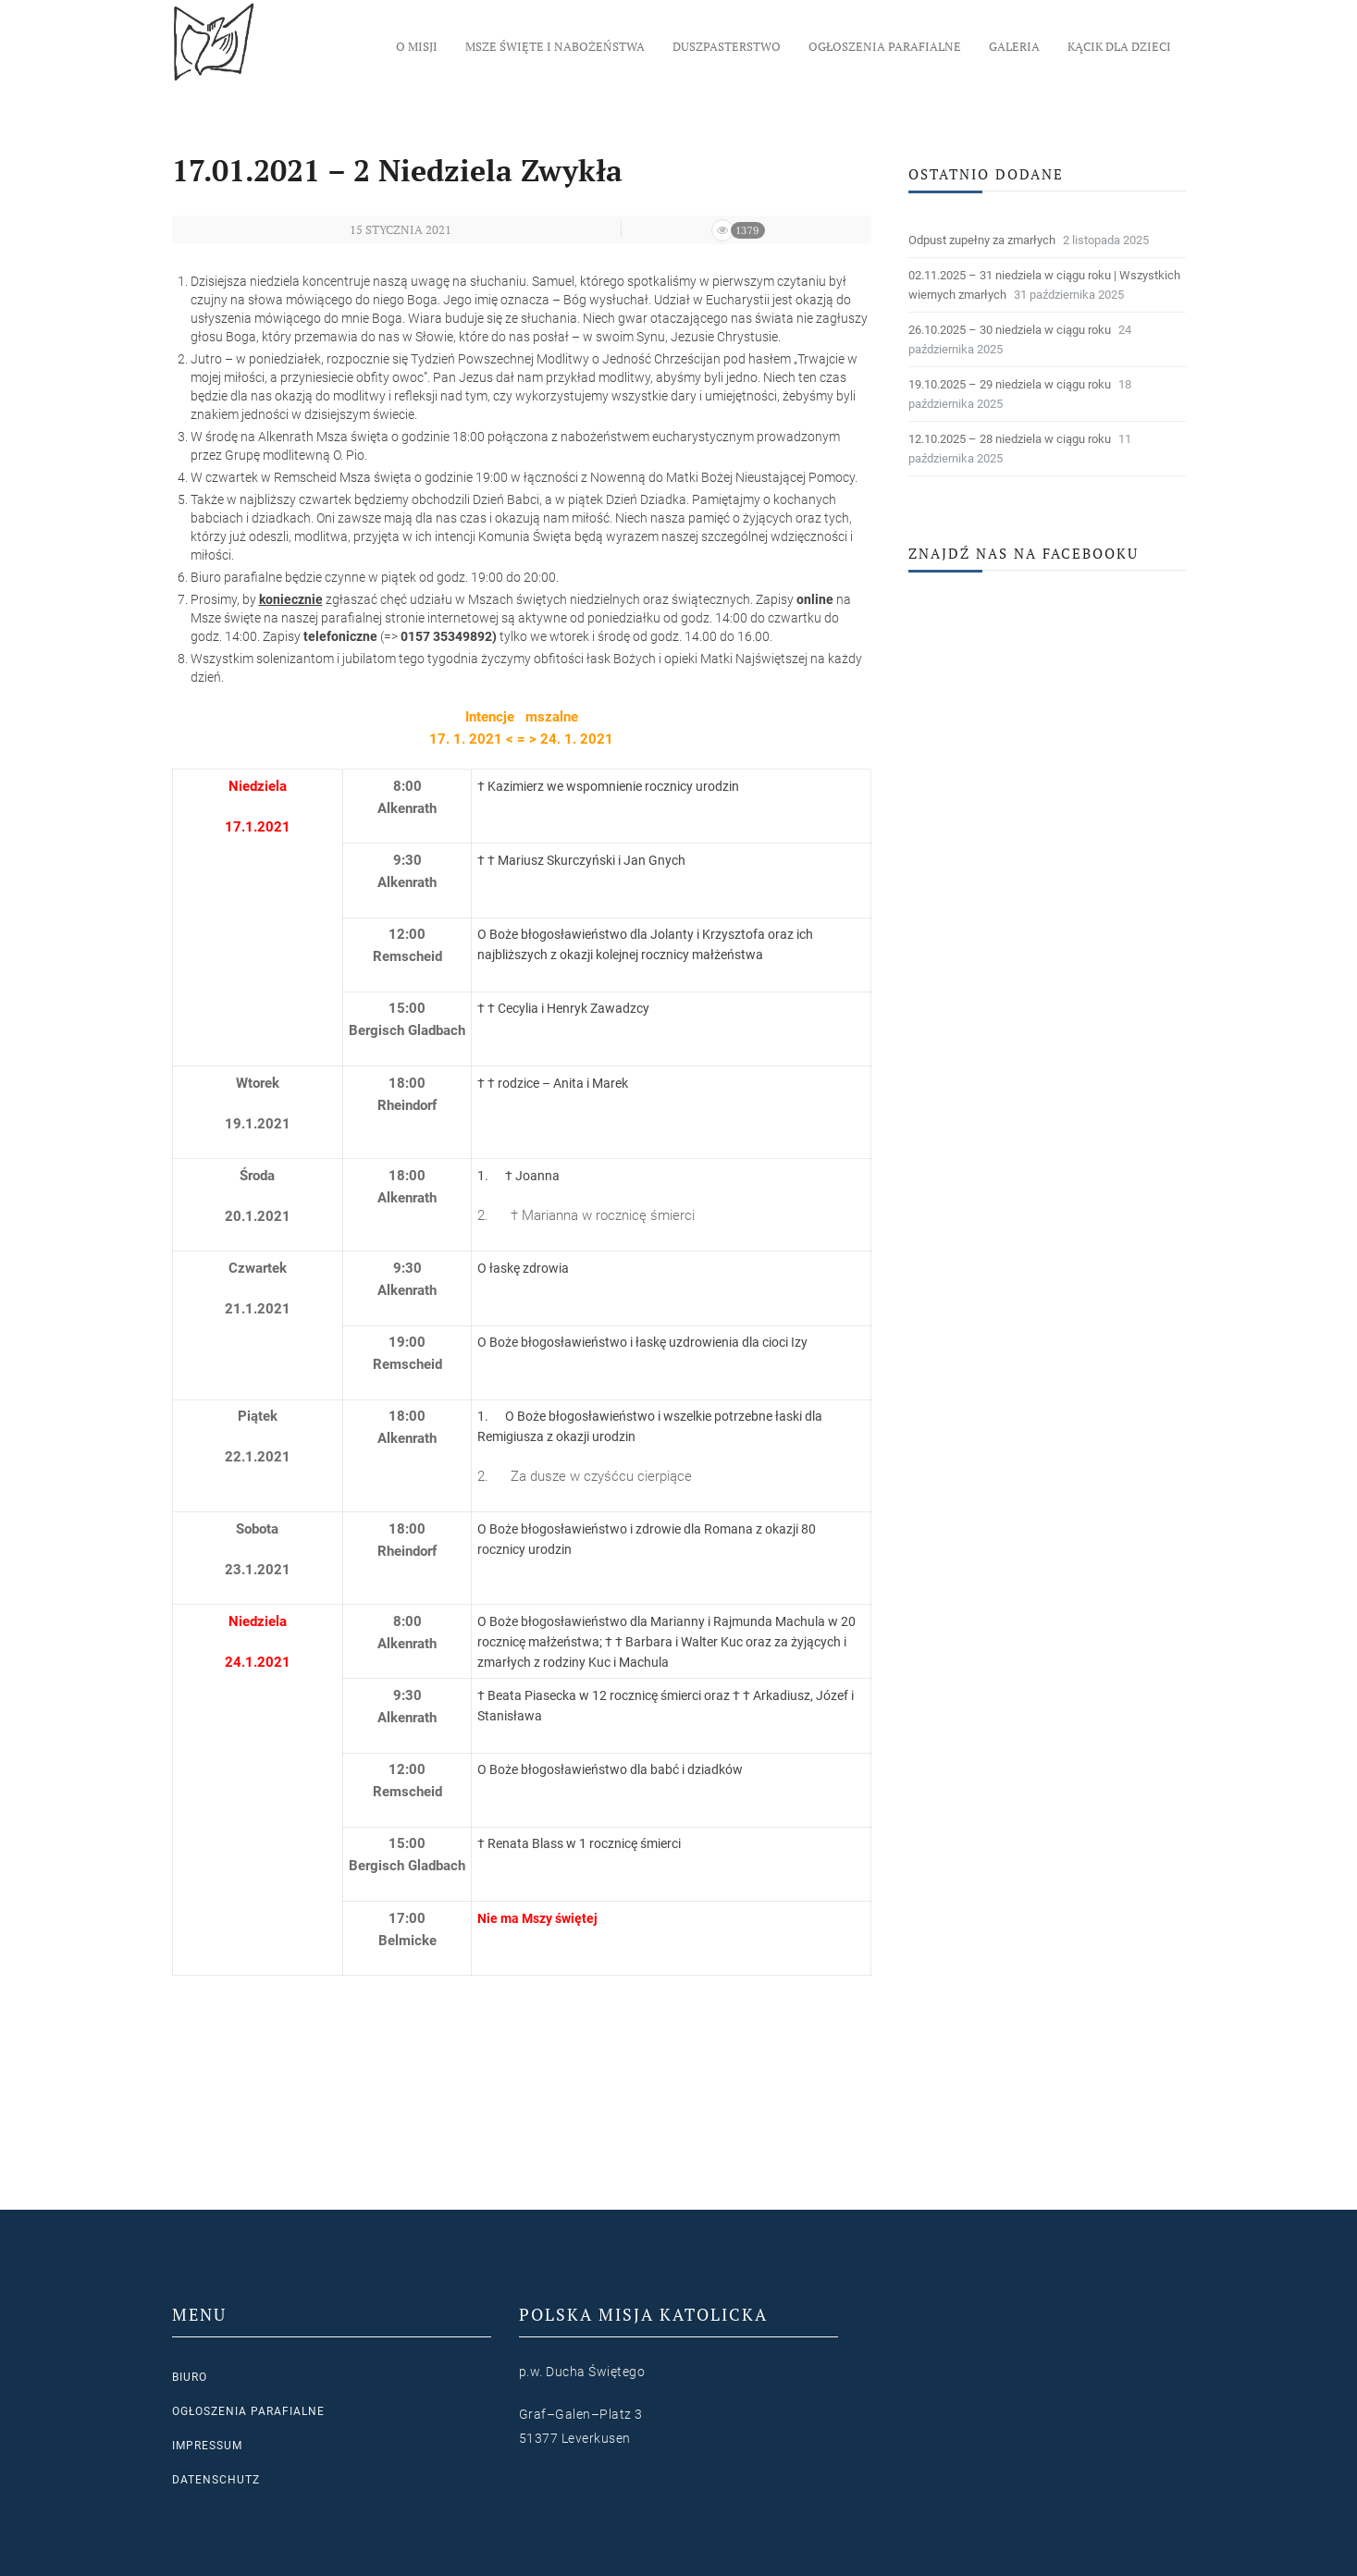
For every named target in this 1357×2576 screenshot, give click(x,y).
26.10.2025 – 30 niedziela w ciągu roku (1009, 330)
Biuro (189, 2377)
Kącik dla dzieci (1119, 46)
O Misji (417, 46)
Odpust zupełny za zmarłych (981, 240)
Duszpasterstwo (726, 46)
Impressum (207, 2445)
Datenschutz (216, 2479)
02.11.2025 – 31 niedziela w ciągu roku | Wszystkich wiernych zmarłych (1044, 285)
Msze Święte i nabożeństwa (555, 46)
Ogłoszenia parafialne (884, 46)
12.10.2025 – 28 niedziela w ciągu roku (1009, 439)
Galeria (1014, 46)
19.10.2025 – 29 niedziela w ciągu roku (1009, 384)
